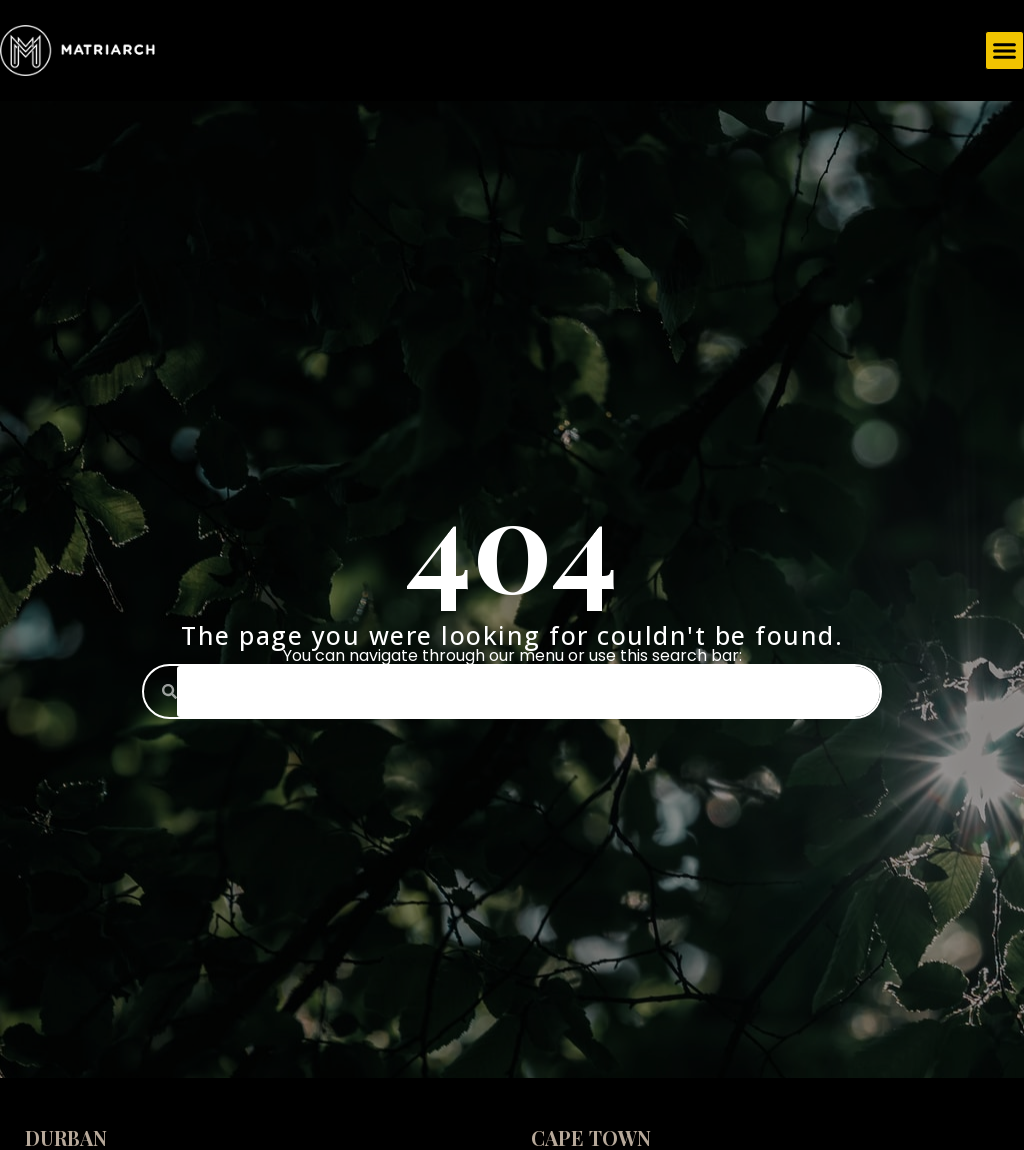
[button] (1005, 51)
